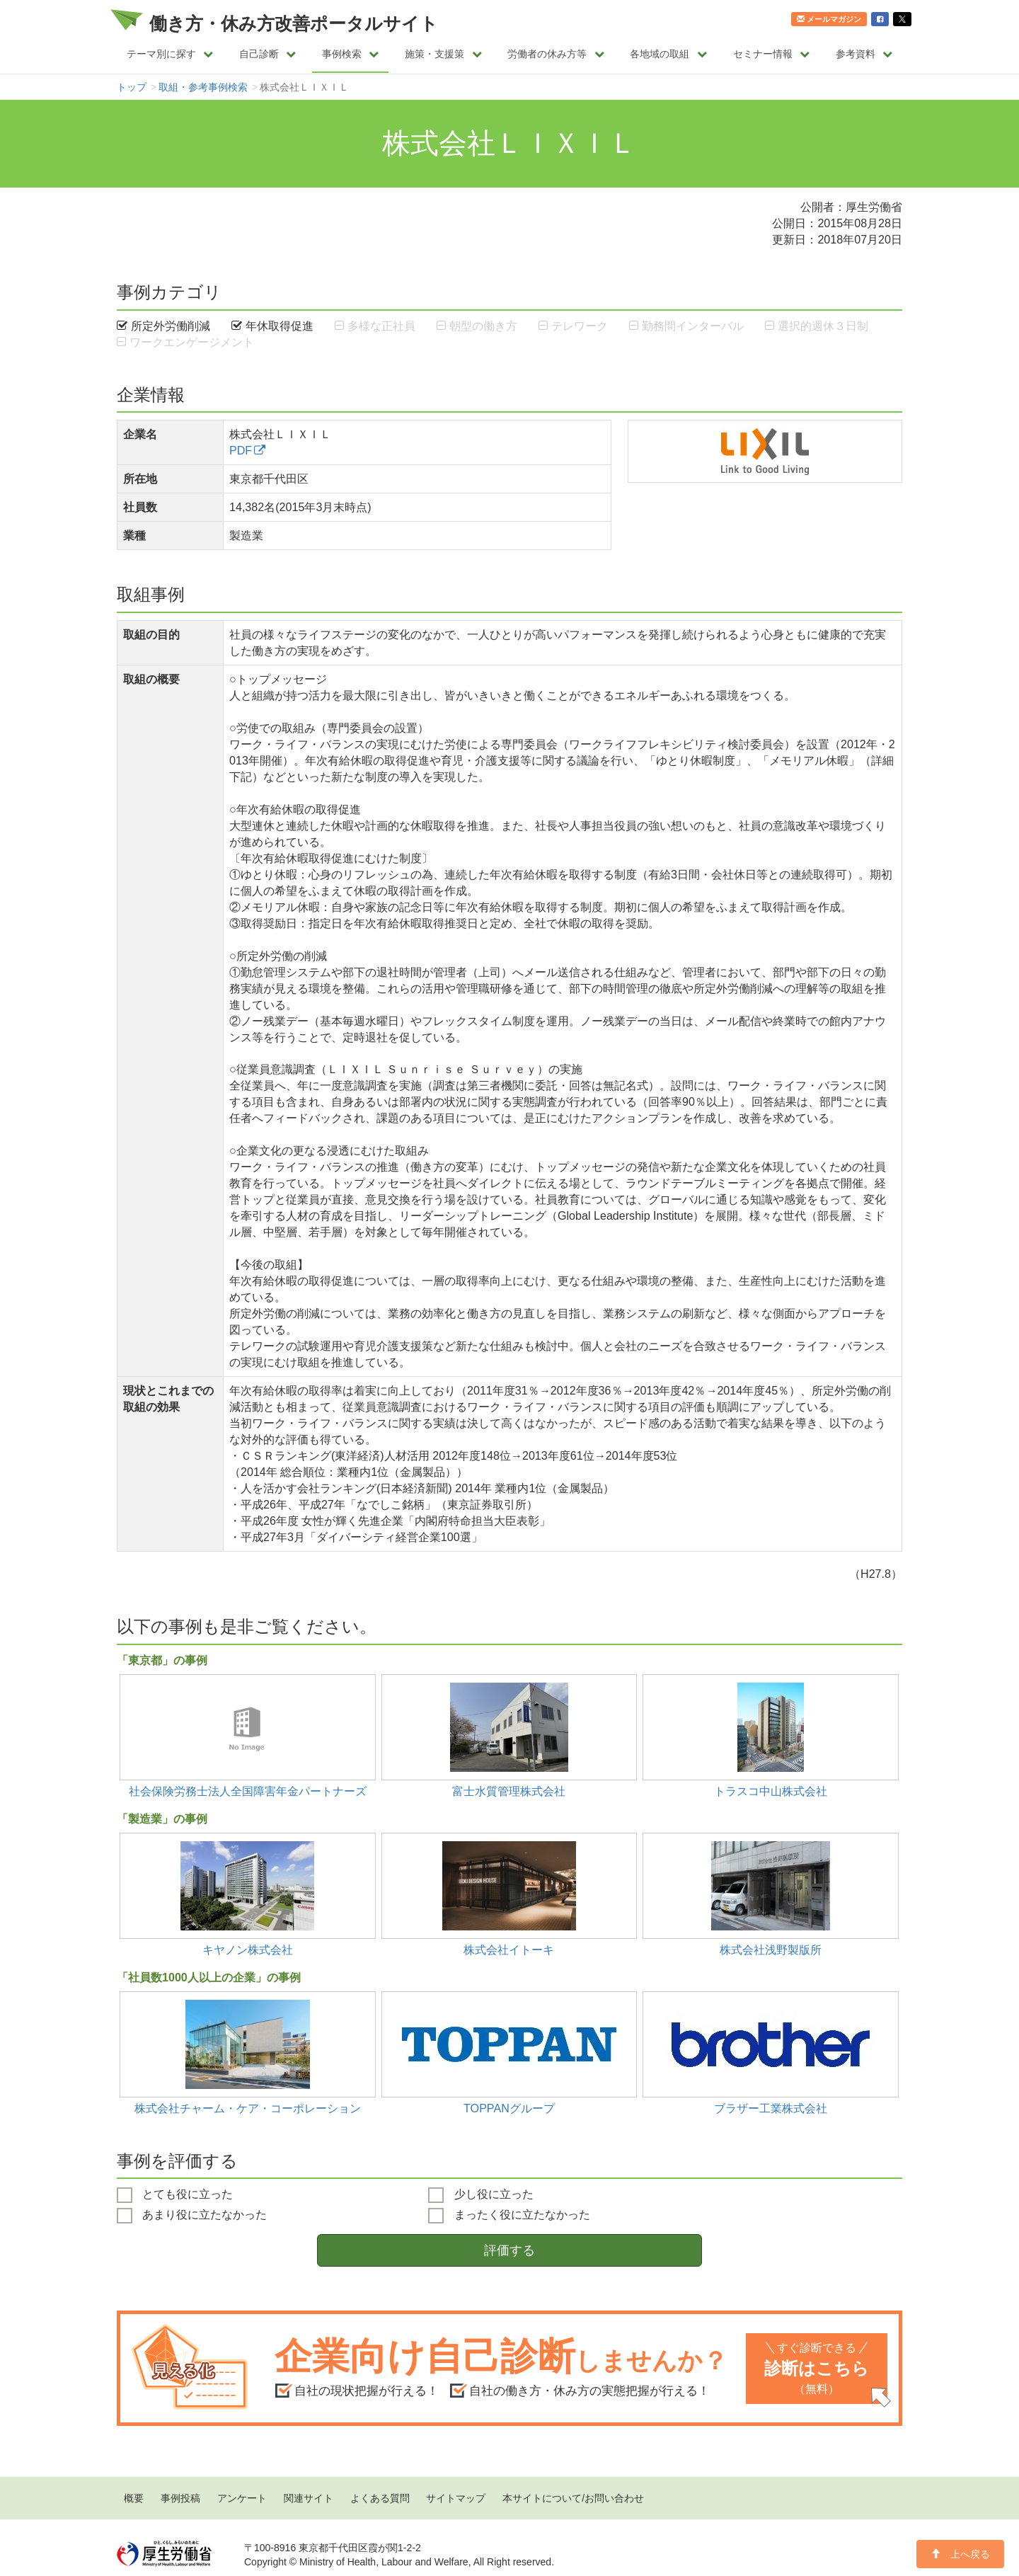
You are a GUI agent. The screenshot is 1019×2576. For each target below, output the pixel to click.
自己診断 (268, 53)
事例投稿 (180, 2498)
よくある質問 (380, 2498)
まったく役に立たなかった (508, 2215)
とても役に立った (175, 2195)
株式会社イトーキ (509, 1949)
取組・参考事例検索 (203, 87)
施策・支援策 (443, 53)
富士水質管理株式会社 (508, 1791)
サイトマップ (455, 2498)
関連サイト (308, 2498)
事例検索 (350, 53)
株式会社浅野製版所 (771, 1949)
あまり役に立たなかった (192, 2215)
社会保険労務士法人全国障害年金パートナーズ (248, 1791)
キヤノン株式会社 (247, 1949)
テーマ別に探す (170, 53)
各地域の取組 (668, 53)
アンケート (242, 2498)
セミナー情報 (771, 53)
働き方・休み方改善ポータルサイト (293, 23)
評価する (509, 2250)
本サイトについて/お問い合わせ (573, 2498)
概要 (134, 2498)
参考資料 (864, 53)
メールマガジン (829, 19)
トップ (131, 87)
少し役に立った (480, 2195)
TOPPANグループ (509, 2108)
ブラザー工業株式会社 (770, 2108)
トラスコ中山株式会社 (770, 1791)
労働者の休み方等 (555, 53)
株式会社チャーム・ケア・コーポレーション (247, 2108)
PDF (240, 450)
